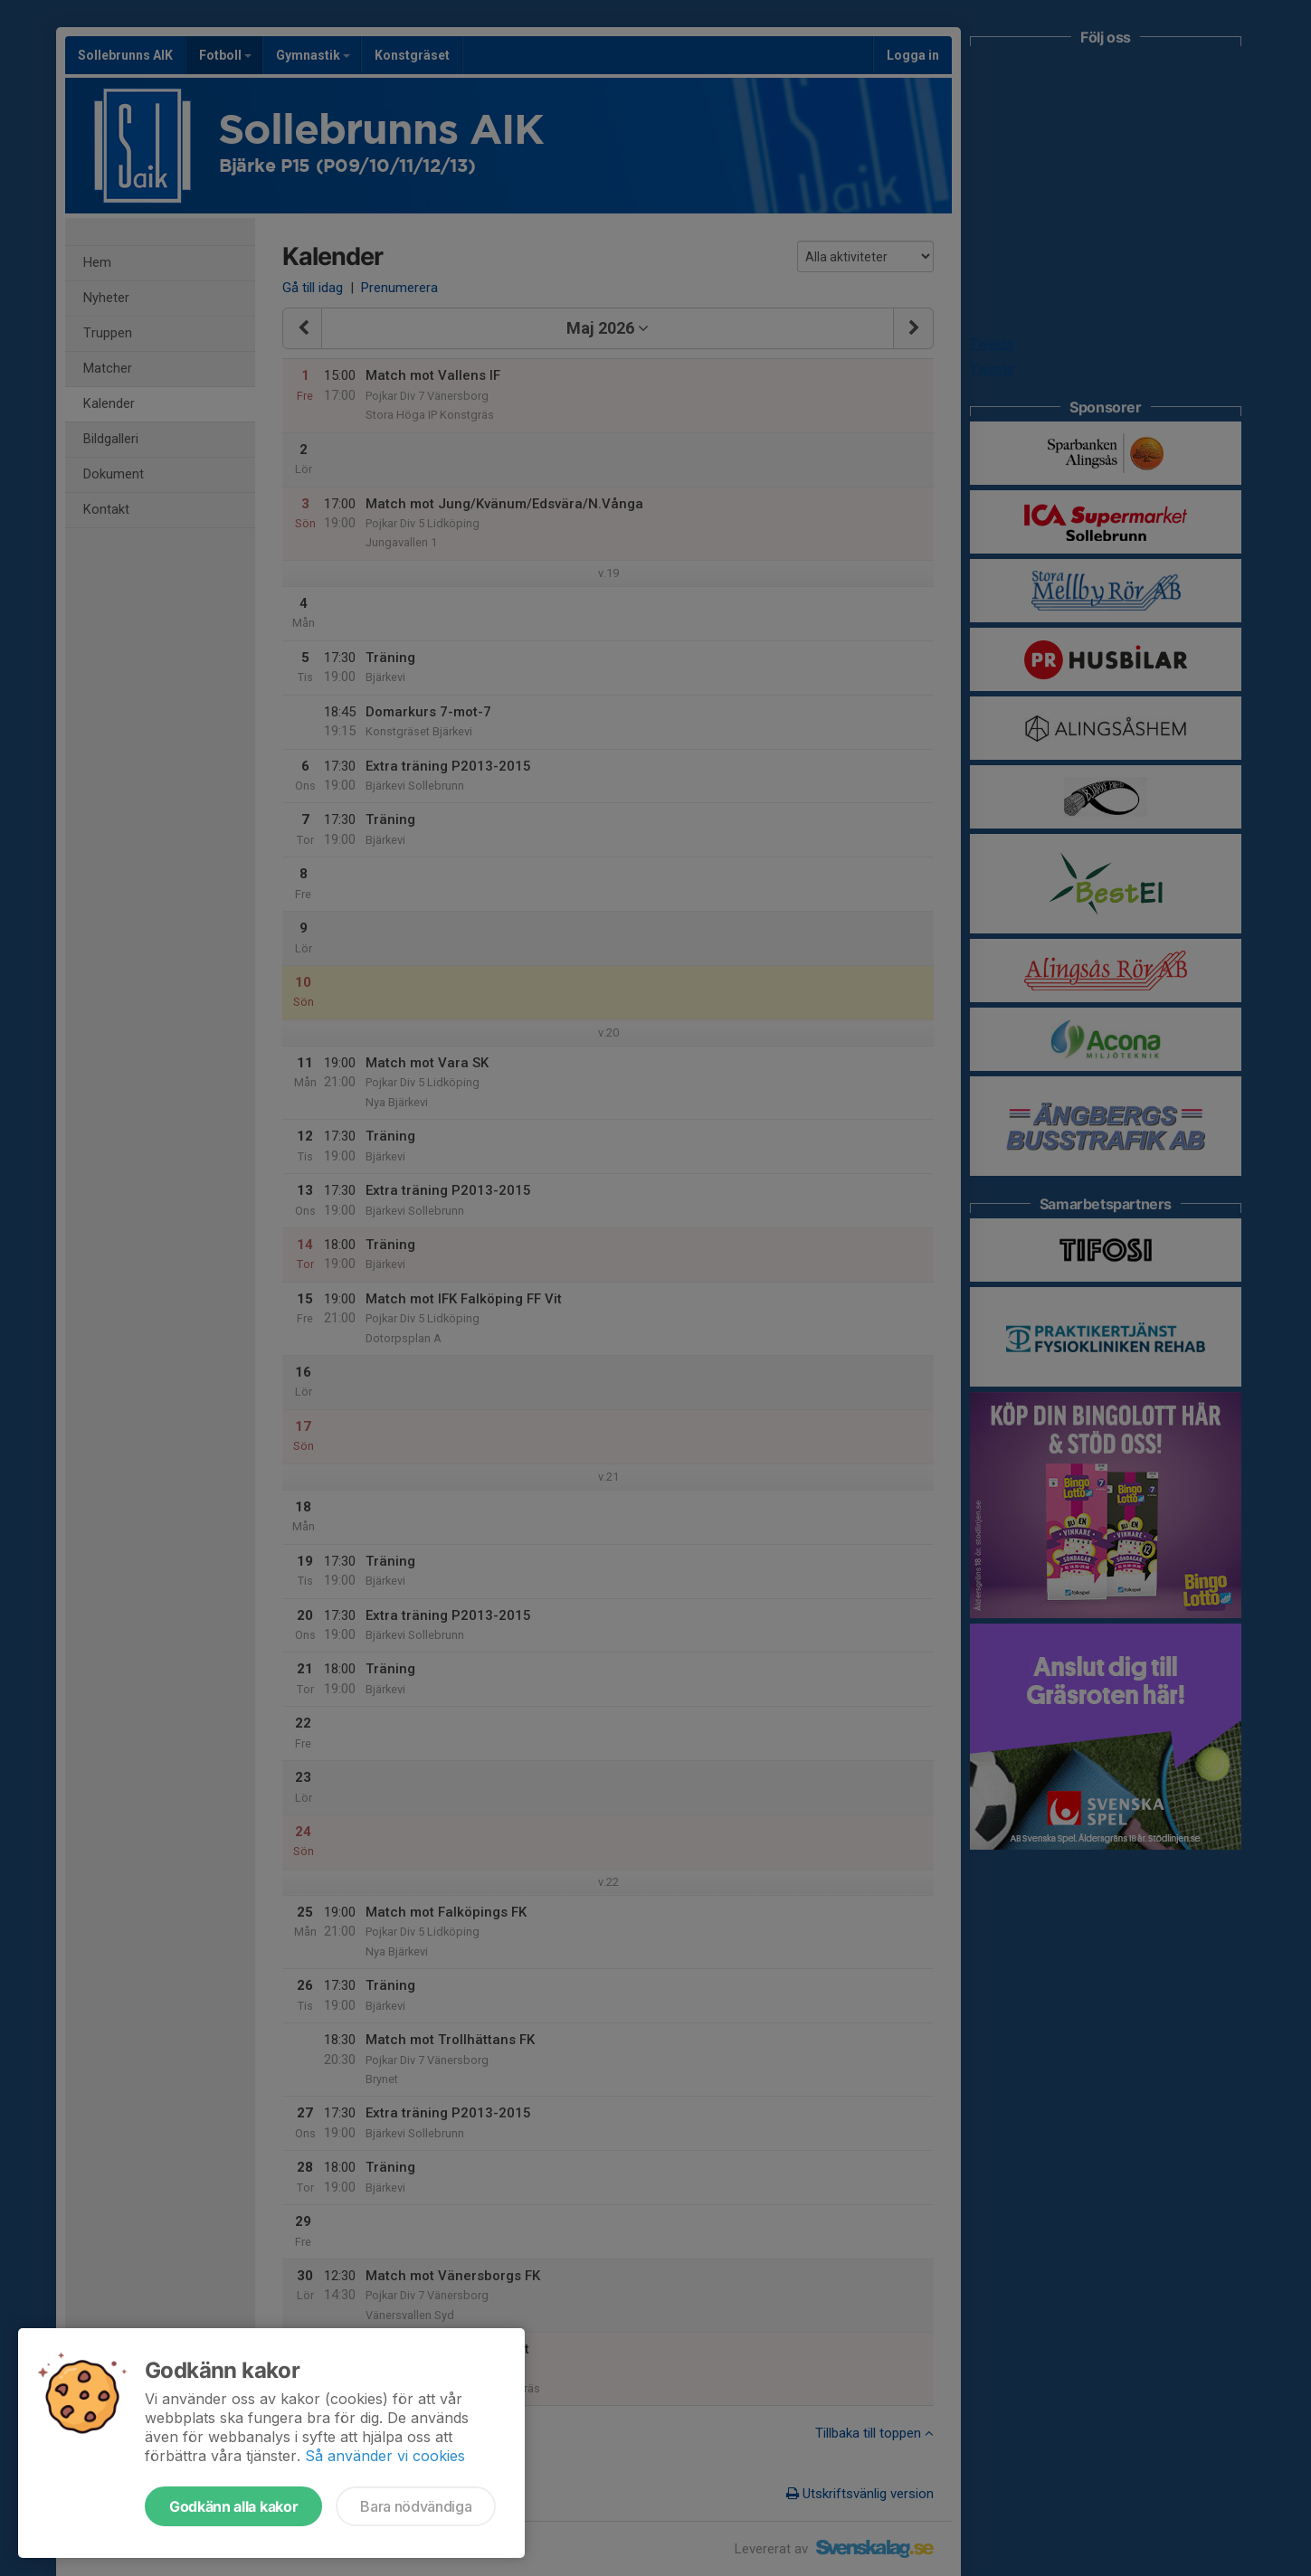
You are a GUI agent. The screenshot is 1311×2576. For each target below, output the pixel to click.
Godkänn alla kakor (233, 2506)
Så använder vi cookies (385, 2456)
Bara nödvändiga (415, 2506)
